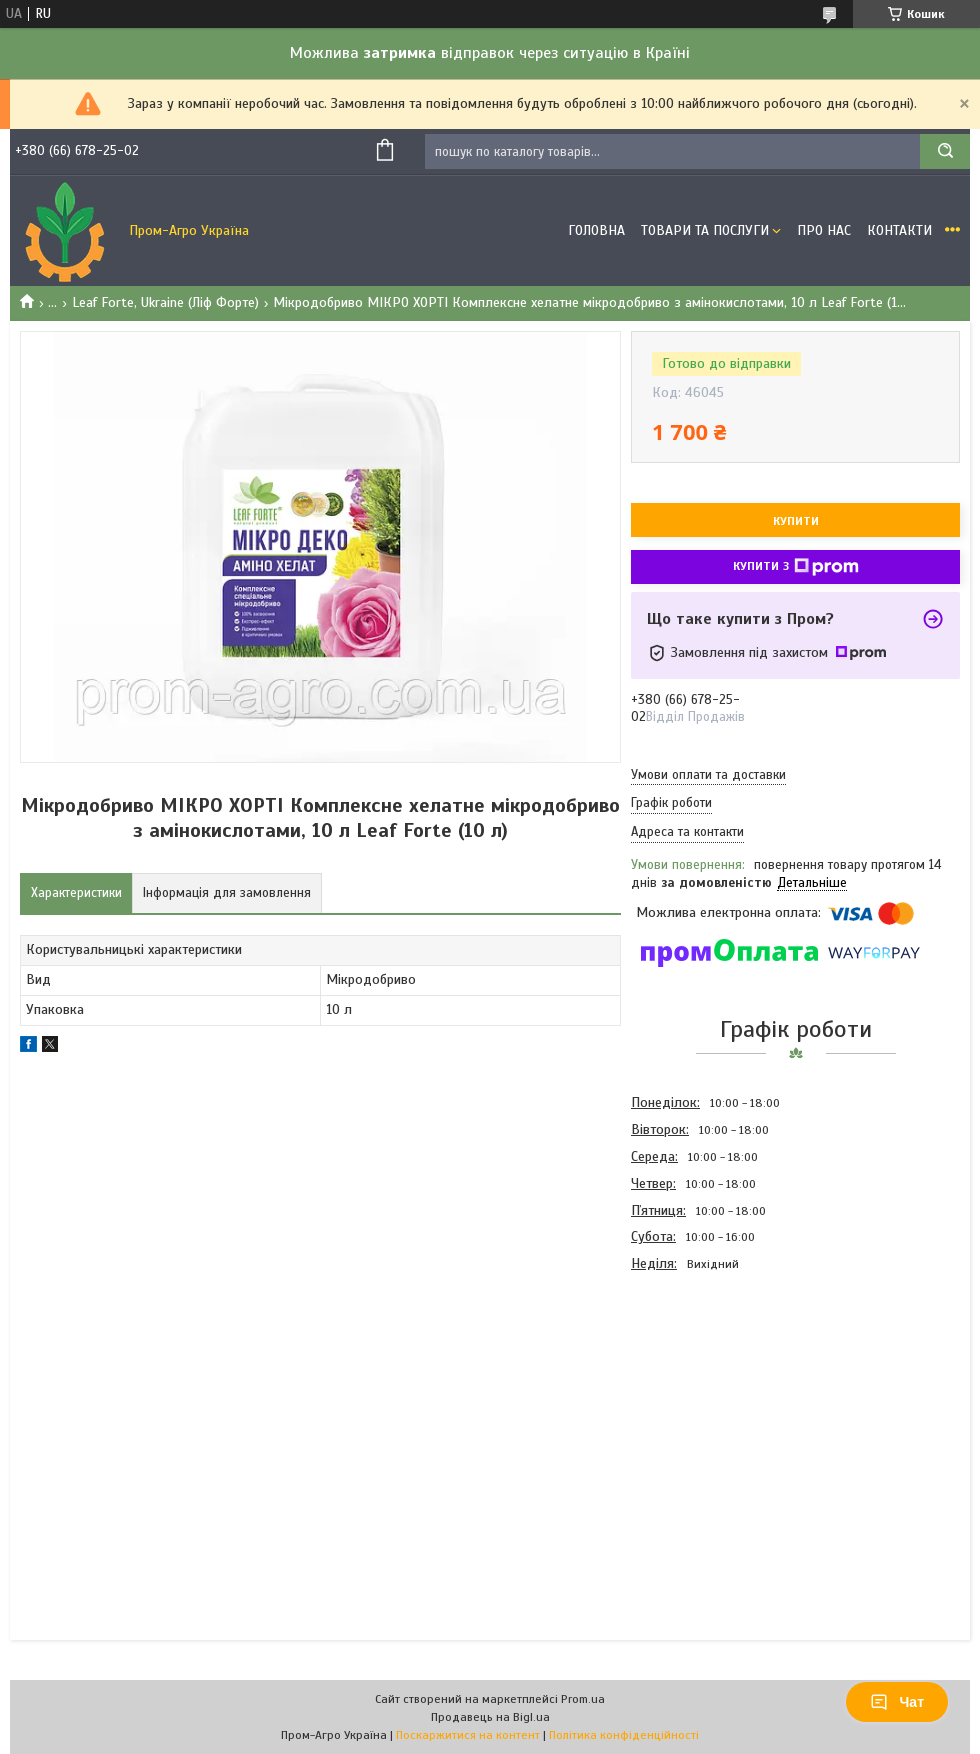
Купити (796, 521)
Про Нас (824, 230)
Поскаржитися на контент (468, 1735)
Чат (897, 1702)
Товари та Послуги (705, 230)
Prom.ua (583, 1699)
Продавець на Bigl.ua (490, 1717)
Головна (596, 230)
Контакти (899, 230)
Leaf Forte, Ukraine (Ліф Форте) (165, 302)
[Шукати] (945, 151)
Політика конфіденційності (624, 1735)
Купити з (796, 567)
